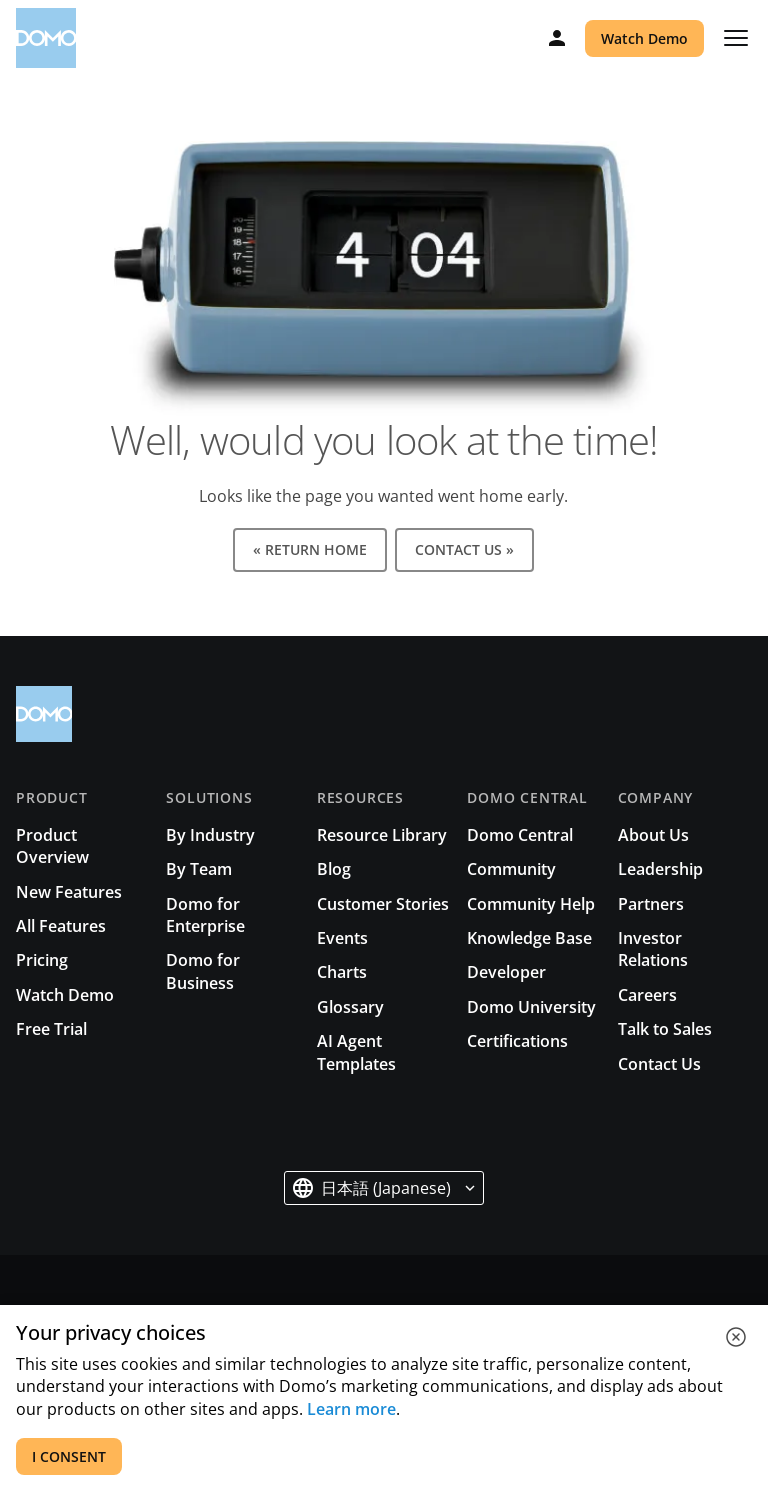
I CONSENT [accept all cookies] (69, 1456)
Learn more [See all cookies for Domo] (351, 1409)
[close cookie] (736, 1337)
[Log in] (557, 38)
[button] (384, 1188)
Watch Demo (644, 38)
